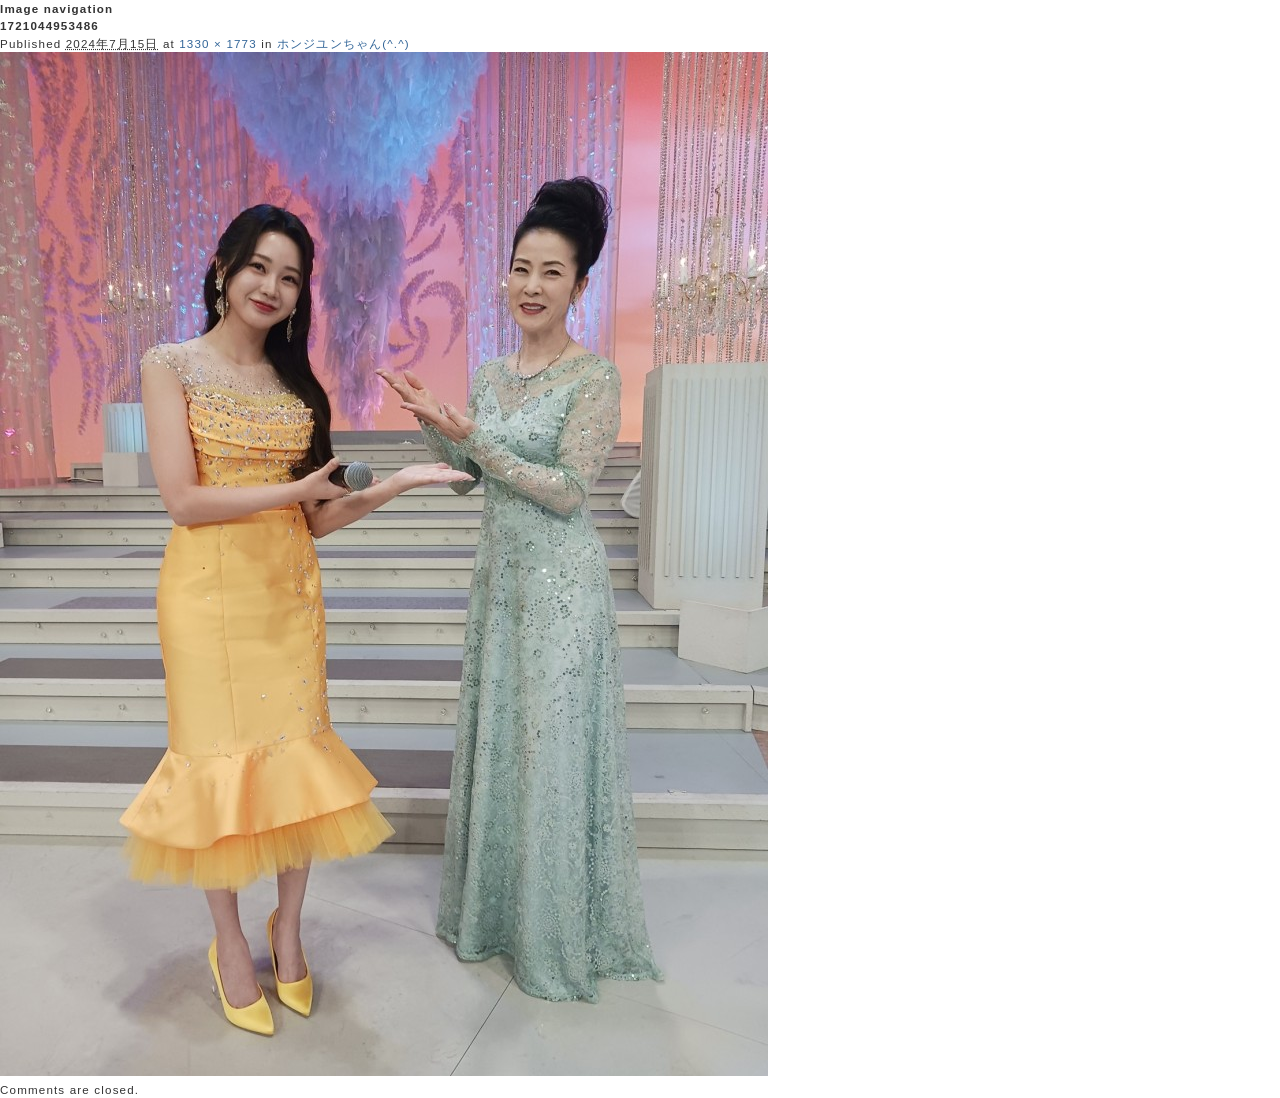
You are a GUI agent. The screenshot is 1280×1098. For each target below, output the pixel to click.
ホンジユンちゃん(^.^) (343, 43)
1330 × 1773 (218, 43)
